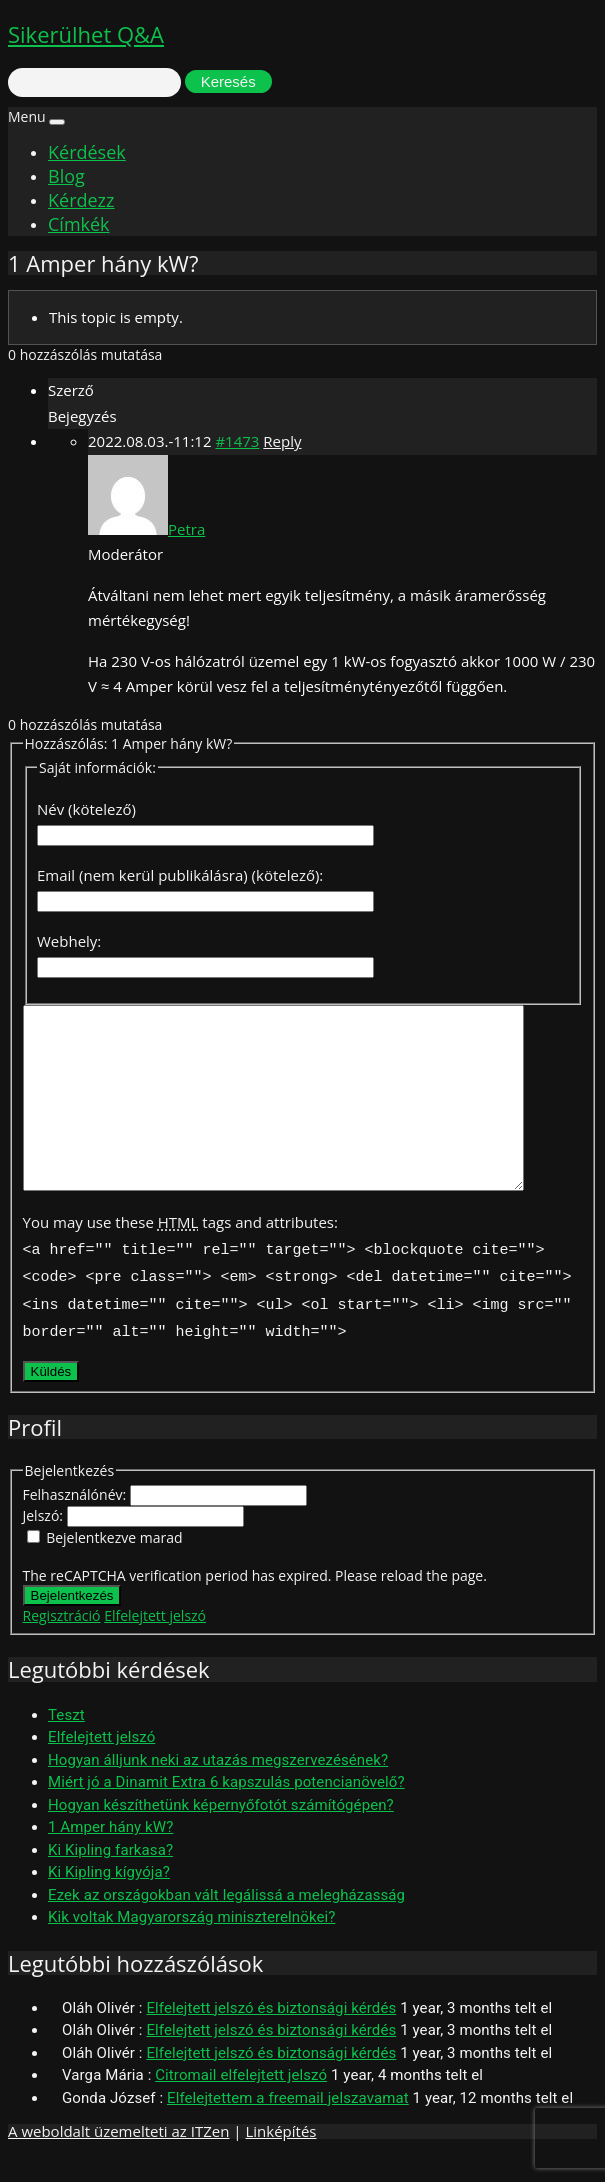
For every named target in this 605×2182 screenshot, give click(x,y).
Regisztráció (62, 1643)
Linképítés (280, 2159)
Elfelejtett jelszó (155, 1643)
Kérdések (87, 152)
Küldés (51, 1399)
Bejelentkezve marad (114, 1565)
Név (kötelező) (86, 809)
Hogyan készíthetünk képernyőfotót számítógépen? (221, 1833)
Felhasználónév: (76, 1522)
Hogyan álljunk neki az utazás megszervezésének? (218, 1788)
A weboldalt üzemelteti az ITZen (118, 2159)
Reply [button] (282, 441)
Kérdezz (81, 200)
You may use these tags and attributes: (180, 1258)
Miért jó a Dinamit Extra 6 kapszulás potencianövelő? (226, 1810)
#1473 (237, 441)
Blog (66, 176)
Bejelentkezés (72, 1623)
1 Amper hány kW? (110, 1855)
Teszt (66, 1743)
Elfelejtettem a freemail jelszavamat (288, 2126)
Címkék (79, 224)
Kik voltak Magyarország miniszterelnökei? (191, 1945)
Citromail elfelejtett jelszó (241, 2103)
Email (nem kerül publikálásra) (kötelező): (180, 875)
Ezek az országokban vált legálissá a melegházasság (226, 1923)
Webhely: (69, 941)
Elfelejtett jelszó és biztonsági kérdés (271, 2036)
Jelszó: (45, 1543)
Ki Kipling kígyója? (109, 1900)
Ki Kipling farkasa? (110, 1878)
